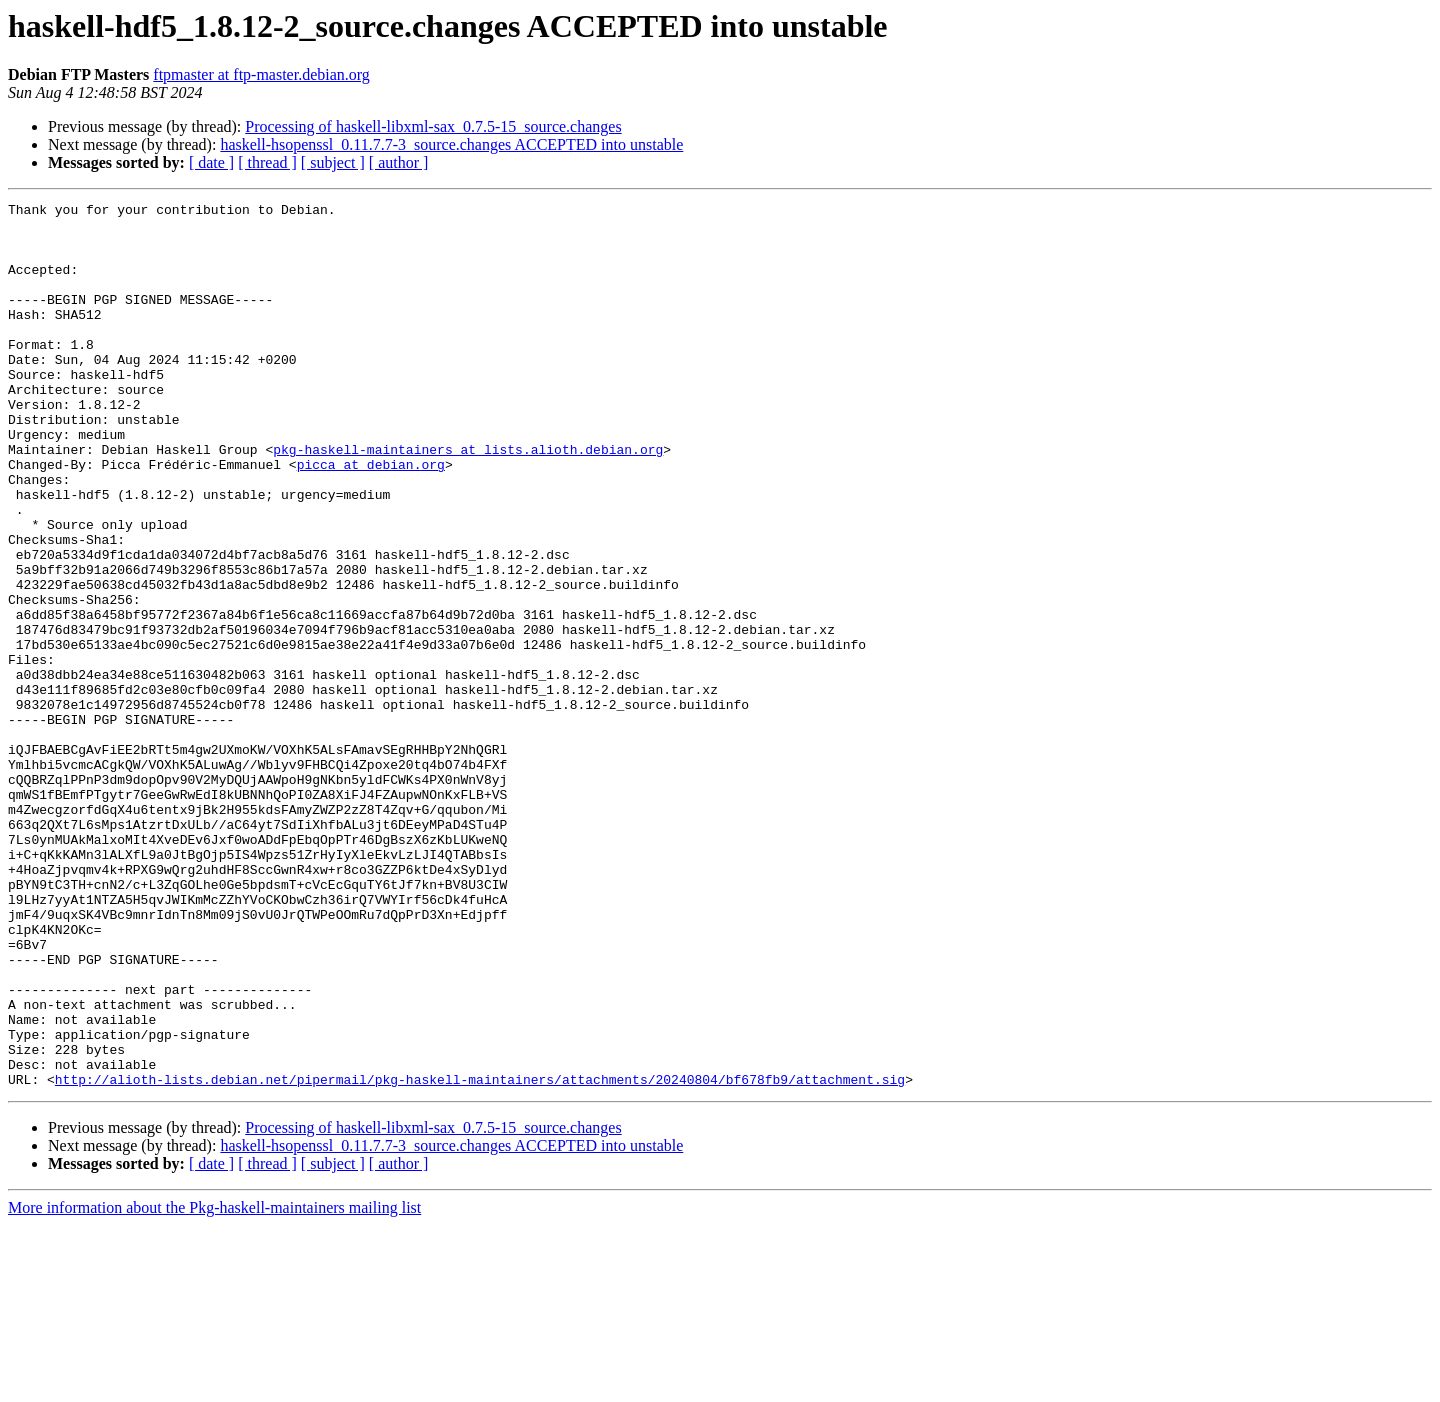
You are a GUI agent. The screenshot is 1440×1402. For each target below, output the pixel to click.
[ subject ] (333, 162)
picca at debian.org (371, 518)
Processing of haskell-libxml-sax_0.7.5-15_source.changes (433, 126)
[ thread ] (267, 162)
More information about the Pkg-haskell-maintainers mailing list (214, 1384)
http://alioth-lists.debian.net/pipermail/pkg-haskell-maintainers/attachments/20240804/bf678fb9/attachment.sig (480, 1256)
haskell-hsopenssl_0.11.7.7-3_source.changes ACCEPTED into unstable (451, 144)
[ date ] (211, 162)
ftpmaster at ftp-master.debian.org (261, 74)
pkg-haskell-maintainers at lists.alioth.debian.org (468, 500)
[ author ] (399, 162)
